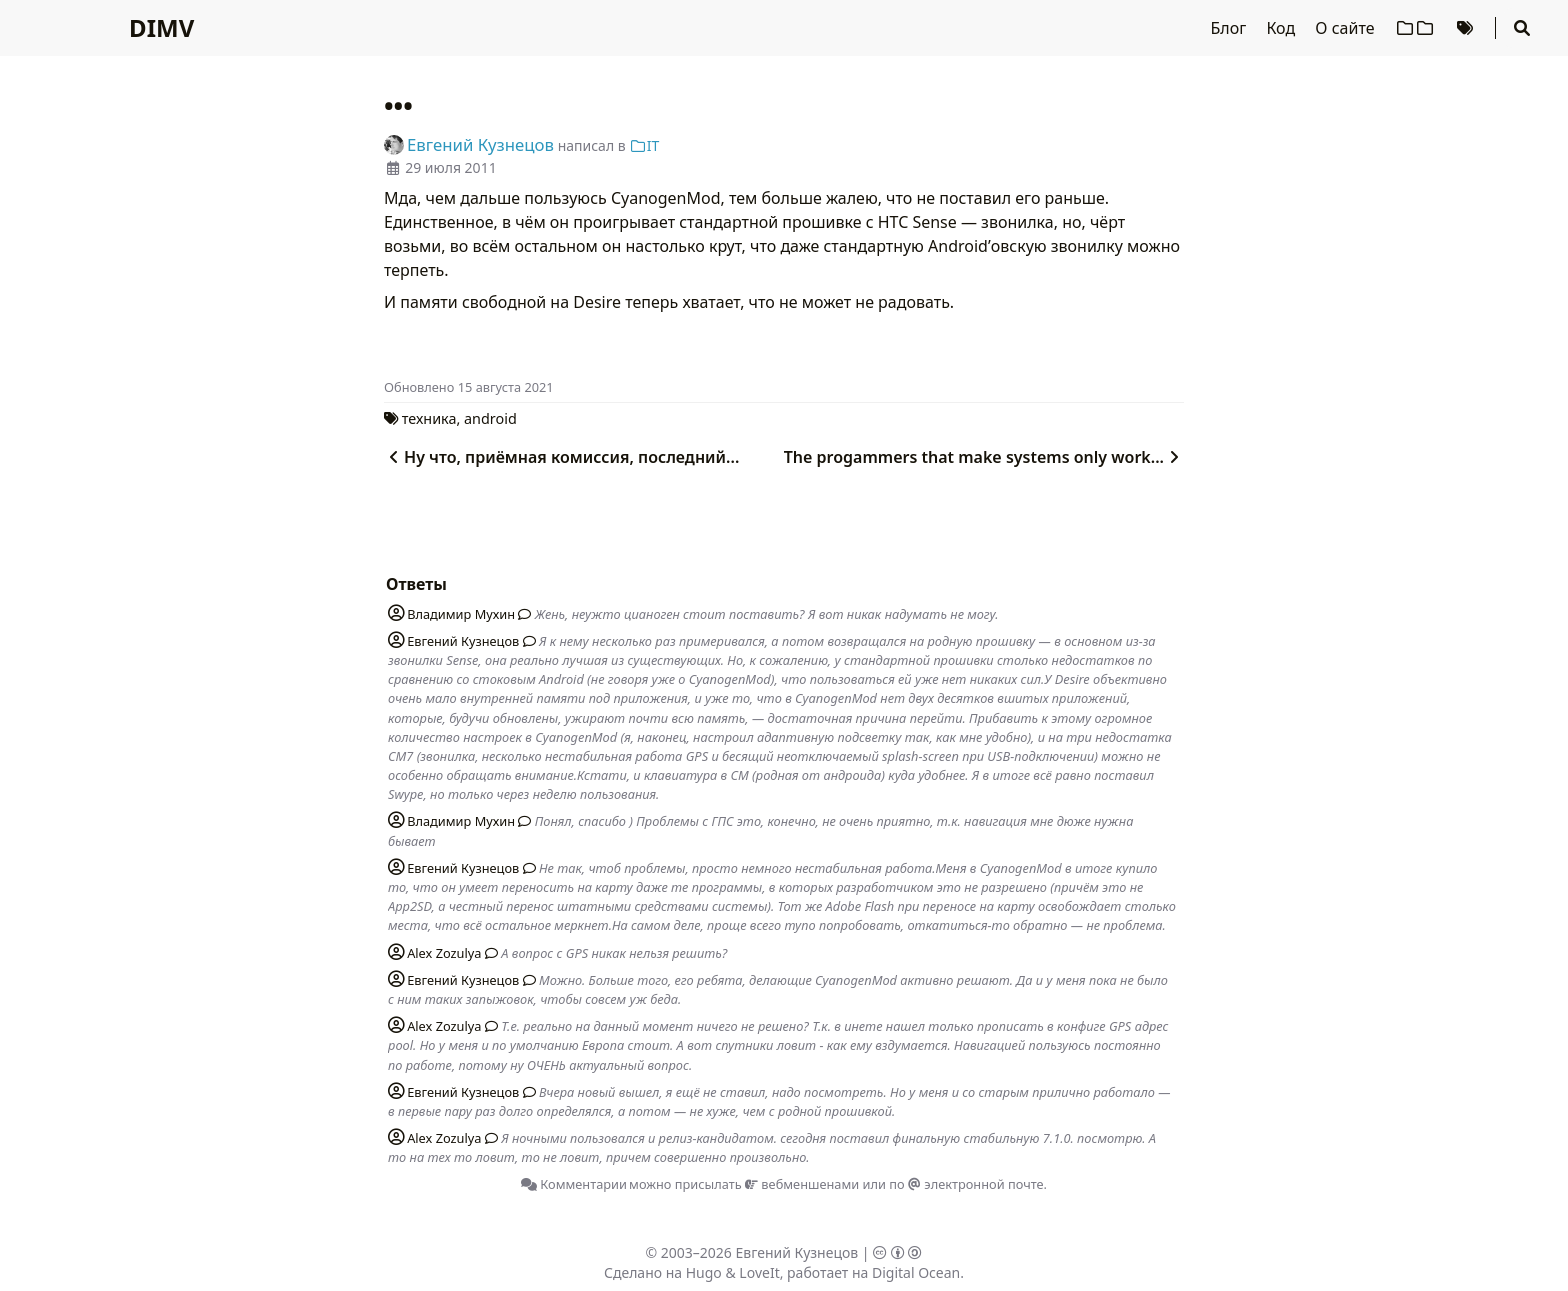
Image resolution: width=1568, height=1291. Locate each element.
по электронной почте (966, 1184)
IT (644, 145)
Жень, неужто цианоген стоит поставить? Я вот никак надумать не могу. (767, 614)
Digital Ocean (916, 1272)
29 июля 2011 (451, 167)
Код (1282, 28)
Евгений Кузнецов (797, 1252)
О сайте (1346, 28)
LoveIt (759, 1272)
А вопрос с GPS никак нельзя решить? (614, 953)
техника (429, 418)
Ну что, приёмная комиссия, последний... (561, 457)
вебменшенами (802, 1184)
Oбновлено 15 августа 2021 (469, 387)
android (490, 418)
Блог (1231, 28)
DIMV (161, 27)
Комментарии (574, 1184)
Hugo (704, 1272)
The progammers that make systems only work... (984, 457)
